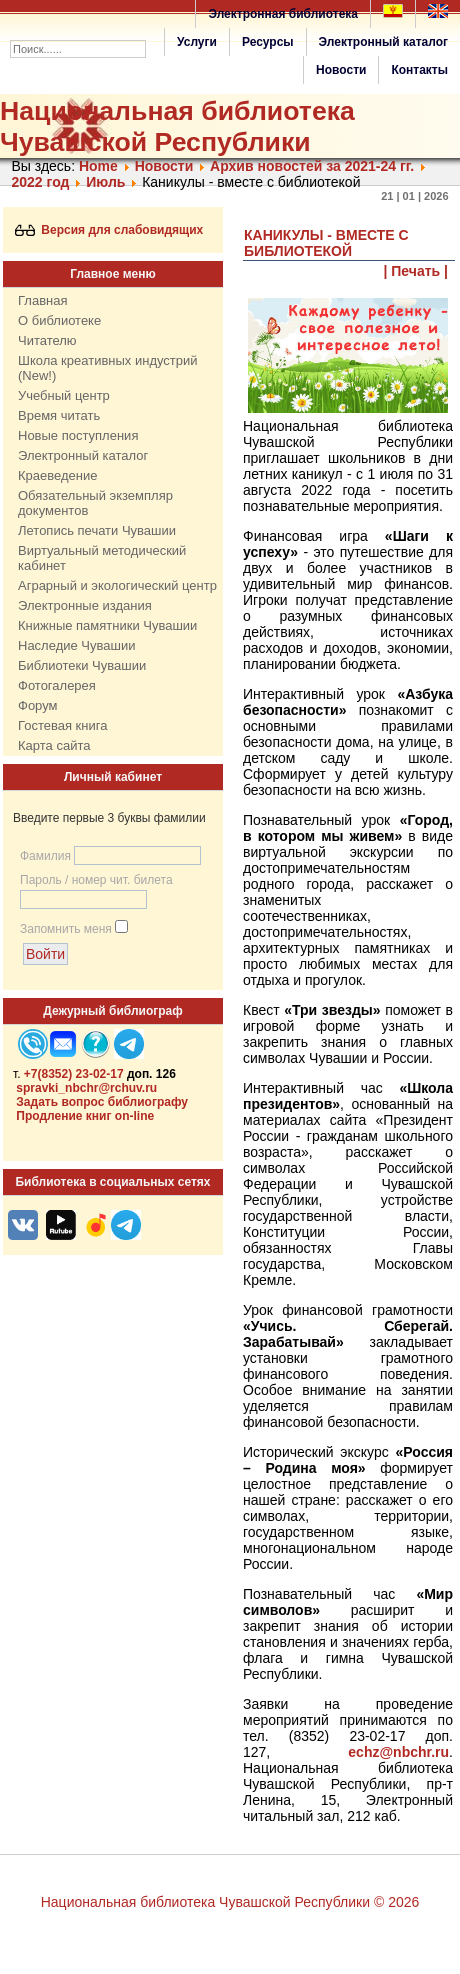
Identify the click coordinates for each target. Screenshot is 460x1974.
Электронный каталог (383, 42)
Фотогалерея (57, 685)
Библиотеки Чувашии (82, 665)
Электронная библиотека (283, 14)
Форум (38, 705)
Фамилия (45, 856)
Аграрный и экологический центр (117, 585)
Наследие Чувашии (76, 645)
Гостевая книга (62, 725)
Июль (105, 182)
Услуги (197, 42)
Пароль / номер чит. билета (96, 880)
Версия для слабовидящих (109, 230)
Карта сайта (54, 745)
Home (98, 166)
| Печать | (416, 271)
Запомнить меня (66, 929)
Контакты (419, 70)
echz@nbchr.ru (398, 1752)
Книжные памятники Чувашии (107, 625)
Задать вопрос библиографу (102, 1102)
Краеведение (57, 475)
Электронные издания (85, 605)
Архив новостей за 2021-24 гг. (312, 166)
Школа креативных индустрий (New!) (108, 368)
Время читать (59, 415)
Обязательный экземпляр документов (95, 503)
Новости (341, 70)
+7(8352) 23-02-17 (74, 1074)
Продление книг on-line (85, 1116)
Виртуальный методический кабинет (102, 558)
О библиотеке (59, 320)
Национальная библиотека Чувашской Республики (177, 126)
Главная (42, 300)
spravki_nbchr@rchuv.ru (86, 1088)
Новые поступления (78, 435)
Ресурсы (268, 42)
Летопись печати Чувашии (97, 530)
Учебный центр (64, 395)
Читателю (47, 340)
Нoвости (164, 166)
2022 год (41, 182)
